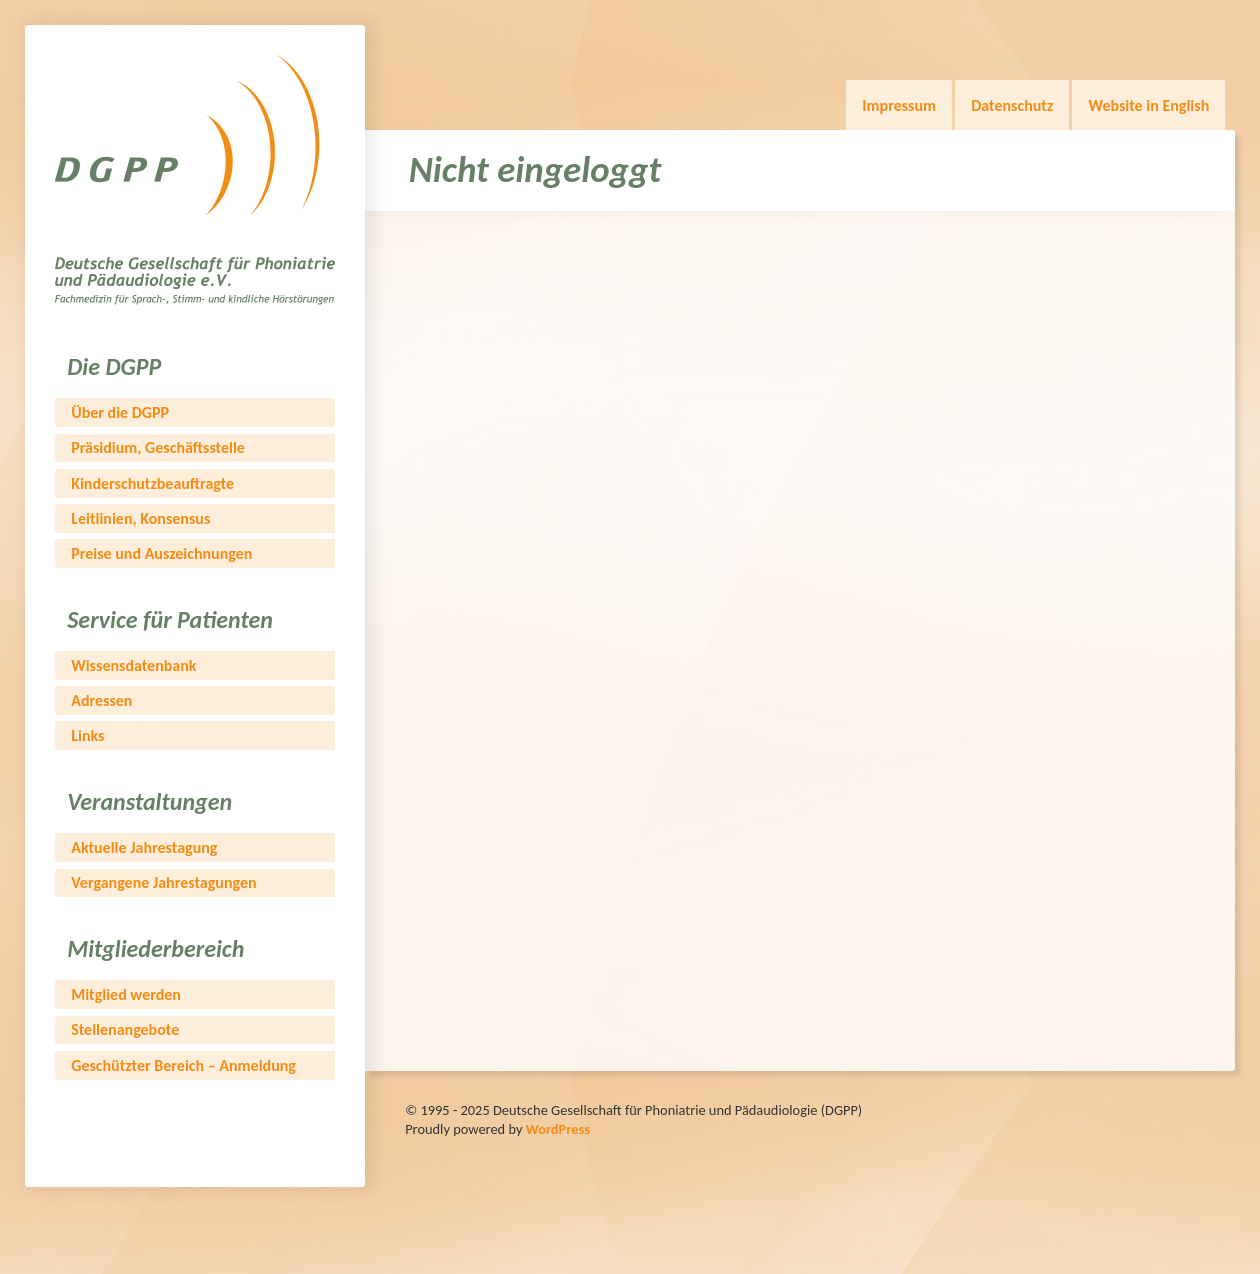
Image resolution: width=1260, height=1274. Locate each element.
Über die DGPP (120, 412)
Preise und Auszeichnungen (161, 553)
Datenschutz (1012, 105)
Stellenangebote (125, 1029)
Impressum (899, 105)
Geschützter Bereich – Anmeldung (183, 1065)
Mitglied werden (126, 994)
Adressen (101, 700)
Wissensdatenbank (133, 665)
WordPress (558, 1129)
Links (87, 735)
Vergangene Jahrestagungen (163, 882)
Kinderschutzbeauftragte (152, 483)
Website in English (1148, 105)
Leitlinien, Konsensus (140, 518)
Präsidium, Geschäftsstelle (158, 447)
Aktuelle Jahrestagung (144, 847)
